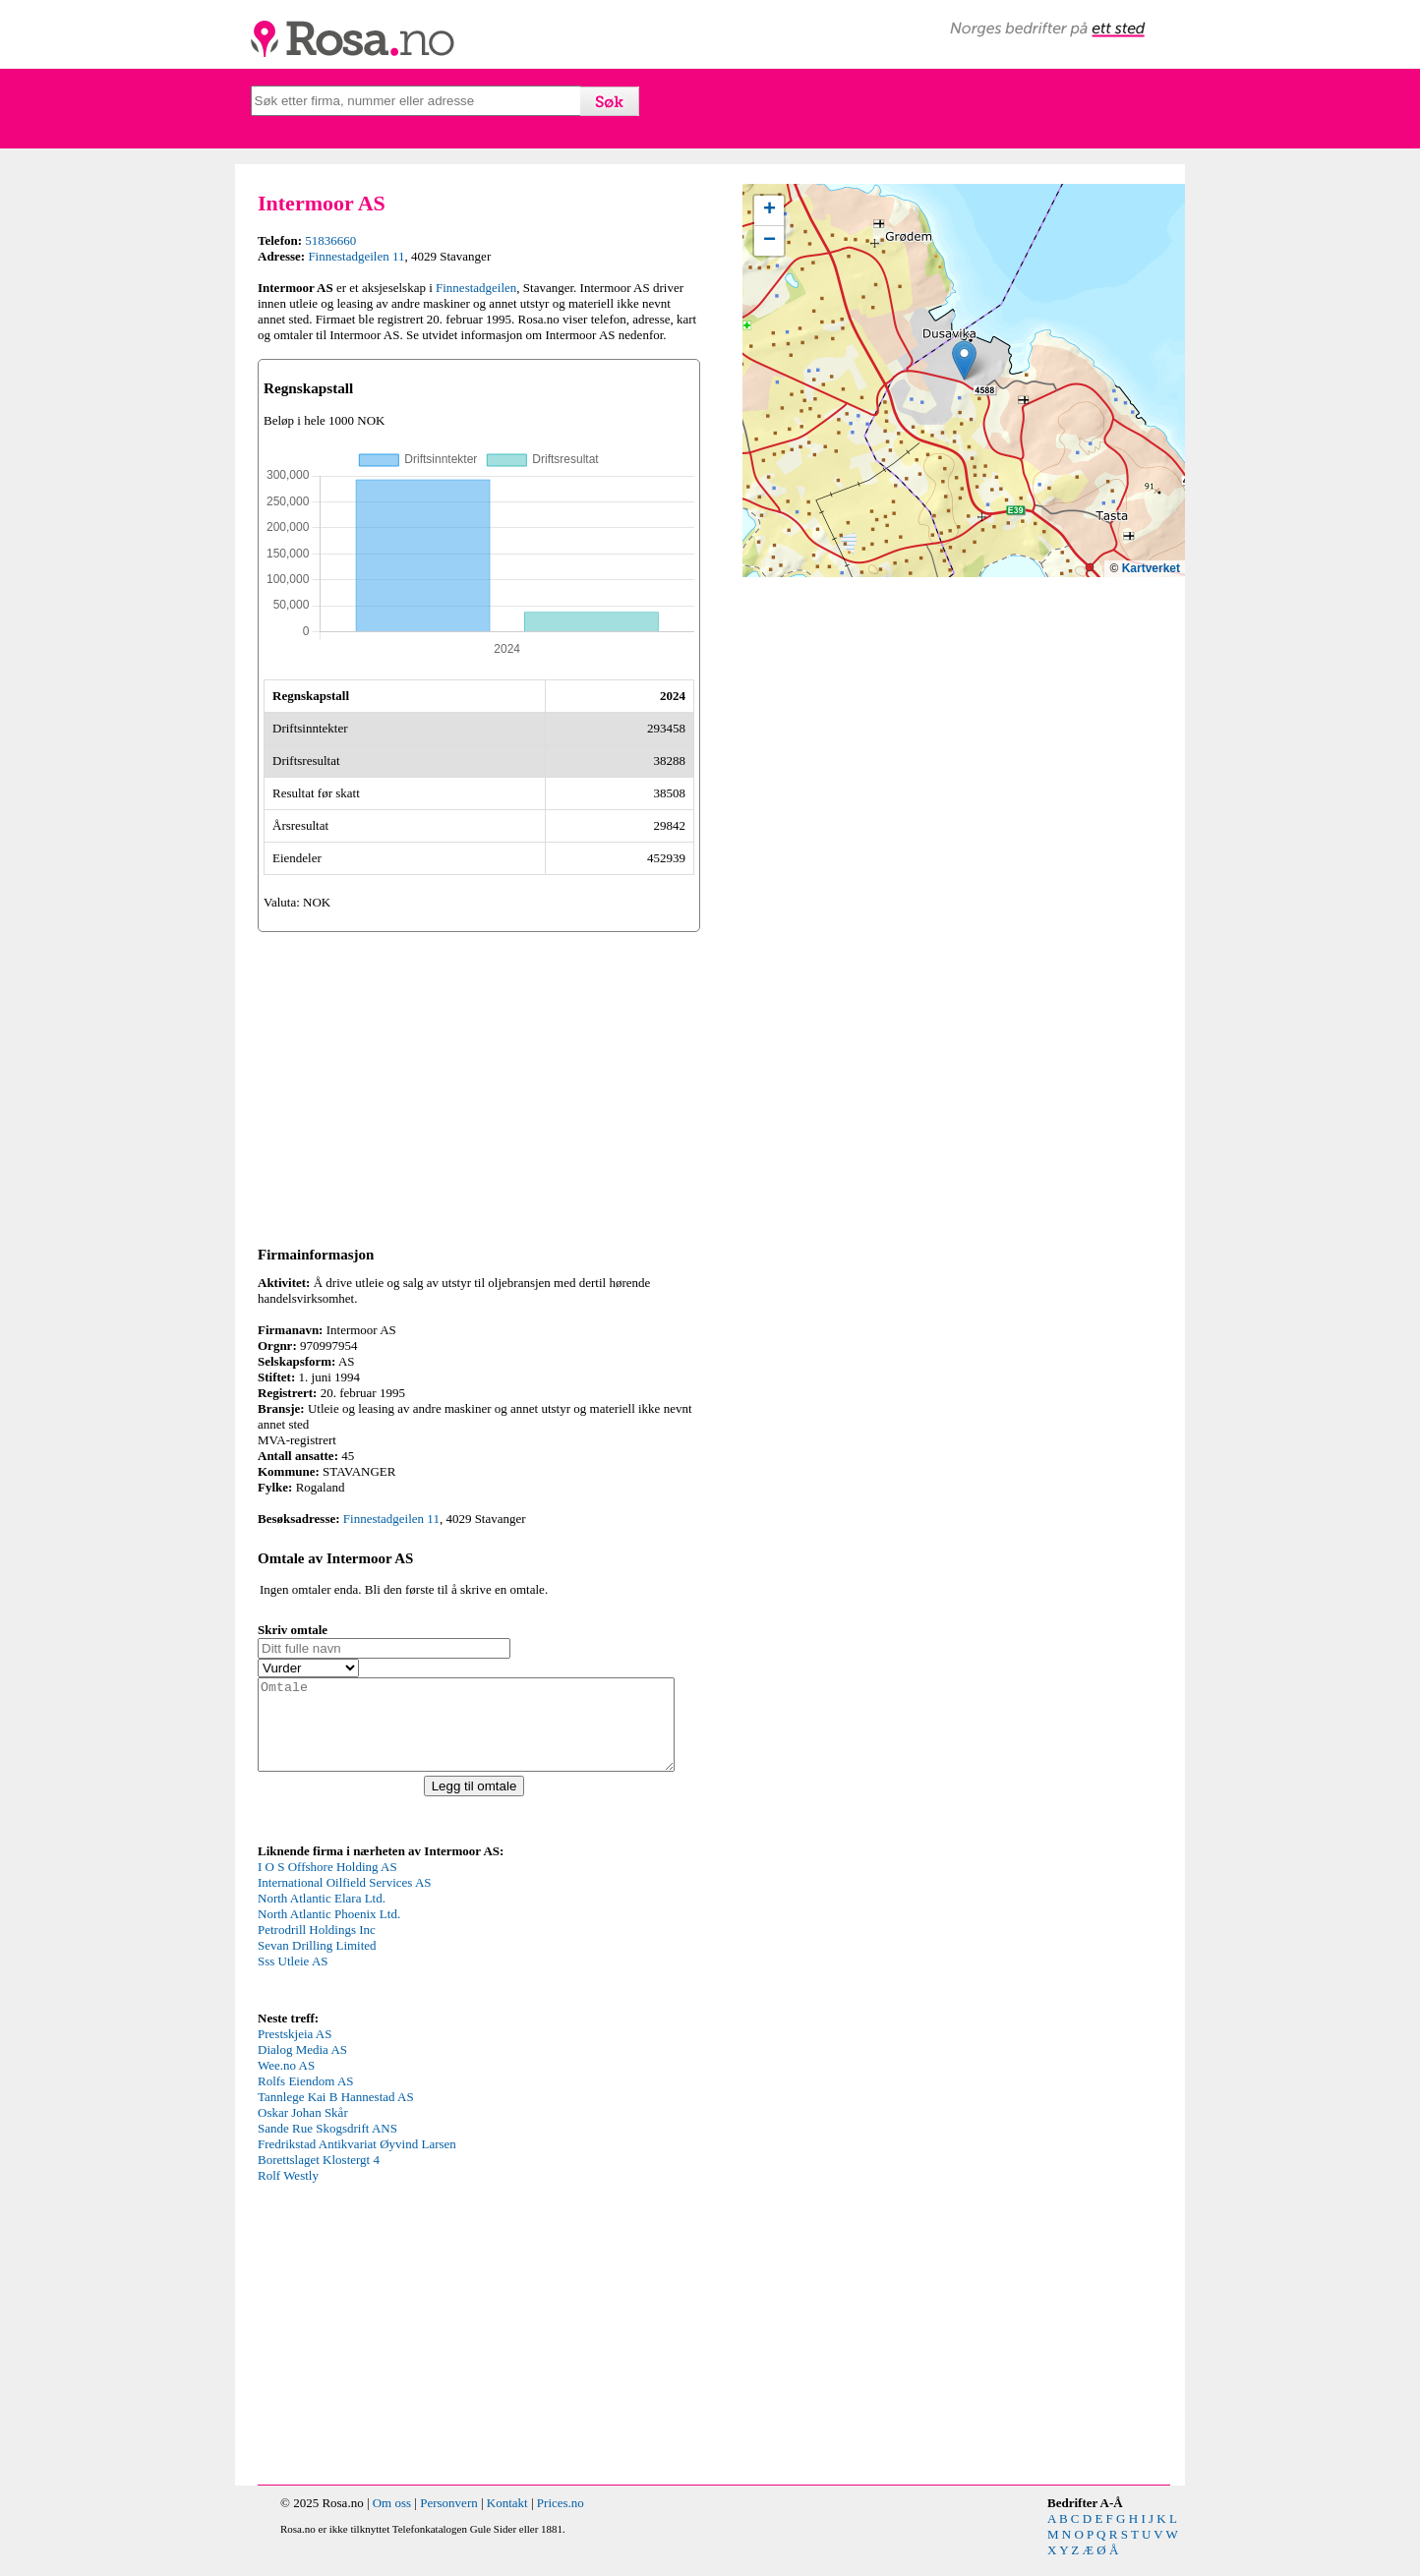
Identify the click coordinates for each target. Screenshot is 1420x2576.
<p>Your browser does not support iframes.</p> (405, 1950)
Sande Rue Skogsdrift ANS (327, 2145)
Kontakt (507, 2520)
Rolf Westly (288, 2193)
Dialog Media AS (302, 2067)
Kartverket (1151, 568)
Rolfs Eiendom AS (306, 2098)
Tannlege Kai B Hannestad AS (336, 2114)
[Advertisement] (479, 1085)
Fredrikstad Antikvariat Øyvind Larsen (357, 2161)
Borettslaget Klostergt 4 (319, 2177)
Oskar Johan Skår (303, 2130)
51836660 (330, 240)
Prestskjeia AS (294, 2051)
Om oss (392, 2520)
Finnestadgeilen (476, 287)
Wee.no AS (286, 2083)
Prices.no (560, 2520)
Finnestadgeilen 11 (356, 256)
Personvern (449, 2520)
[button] (964, 360)
